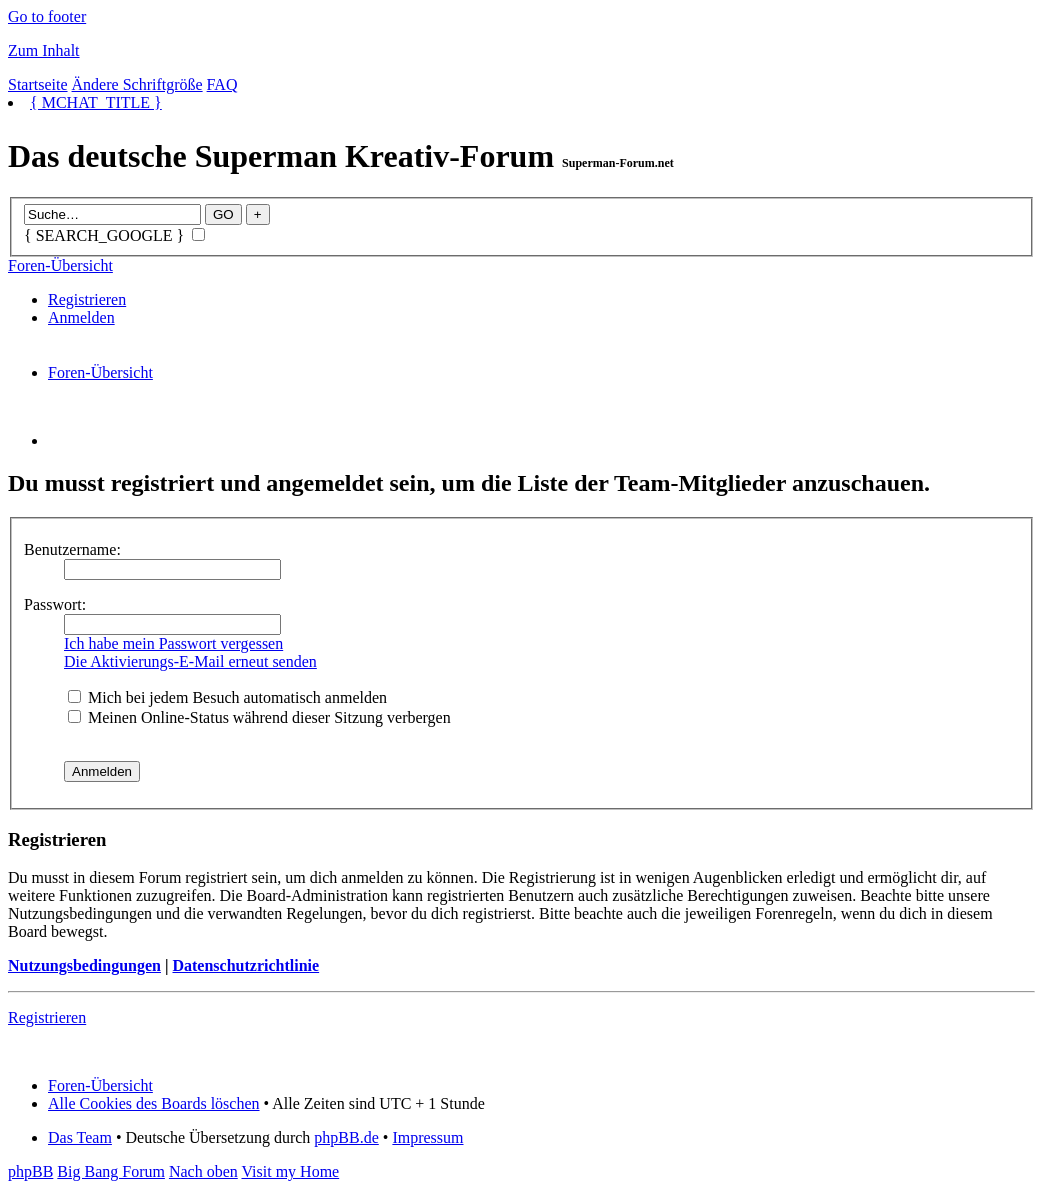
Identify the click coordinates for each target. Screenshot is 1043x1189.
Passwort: (55, 604)
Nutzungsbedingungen (84, 965)
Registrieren (87, 299)
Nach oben (203, 1171)
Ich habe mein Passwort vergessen (173, 643)
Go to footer (47, 16)
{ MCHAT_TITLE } (96, 102)
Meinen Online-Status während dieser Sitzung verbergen (259, 717)
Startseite (38, 84)
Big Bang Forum (111, 1171)
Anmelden (81, 317)
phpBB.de (346, 1137)
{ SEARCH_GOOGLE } (114, 235)
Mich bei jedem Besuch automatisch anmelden (227, 697)
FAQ (222, 84)
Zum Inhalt (44, 50)
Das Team (80, 1137)
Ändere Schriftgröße (137, 84)
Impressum (427, 1137)
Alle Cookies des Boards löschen (154, 1103)
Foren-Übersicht (60, 265)
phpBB (30, 1171)
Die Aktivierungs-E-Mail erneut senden (190, 661)
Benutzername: (72, 549)
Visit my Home (290, 1171)
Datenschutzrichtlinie (245, 965)
